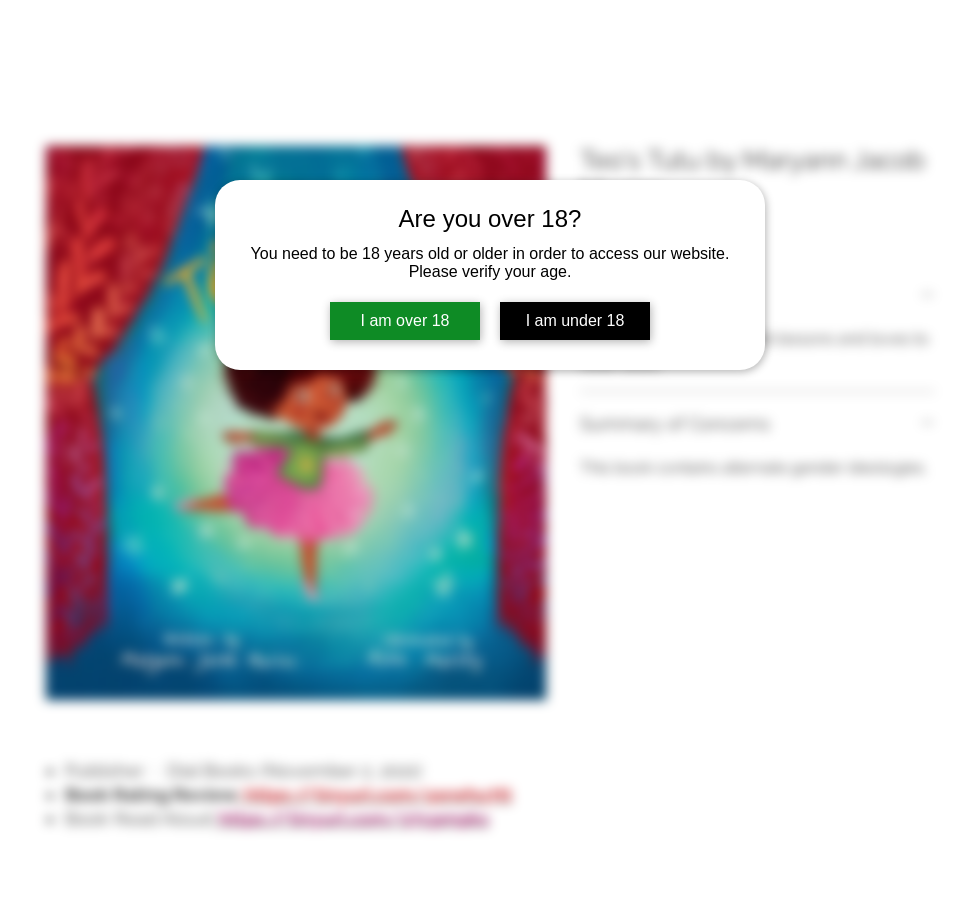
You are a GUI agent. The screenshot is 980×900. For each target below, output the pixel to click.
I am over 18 (405, 320)
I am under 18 (575, 320)
